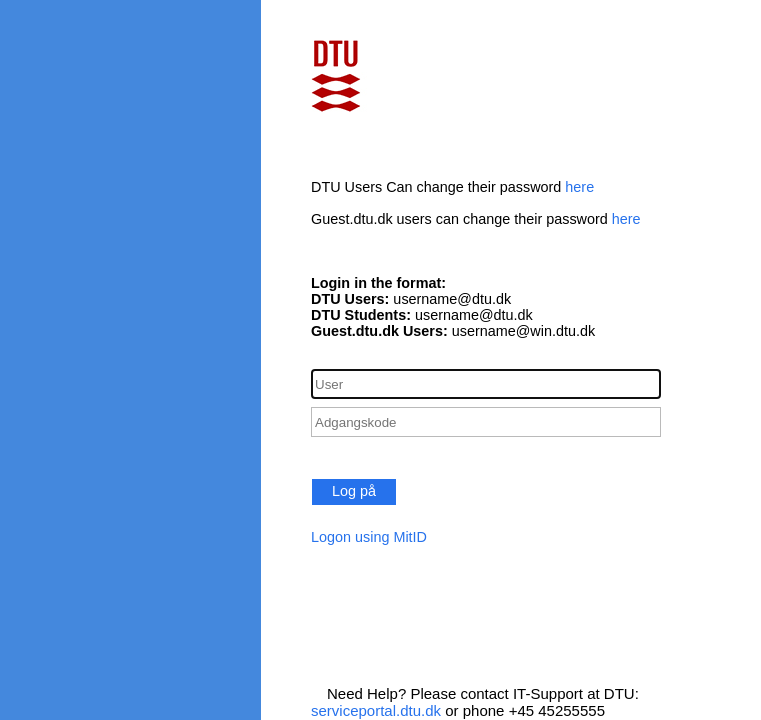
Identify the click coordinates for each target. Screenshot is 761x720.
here (579, 187)
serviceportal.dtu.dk (376, 710)
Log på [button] (354, 491)
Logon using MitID (369, 537)
